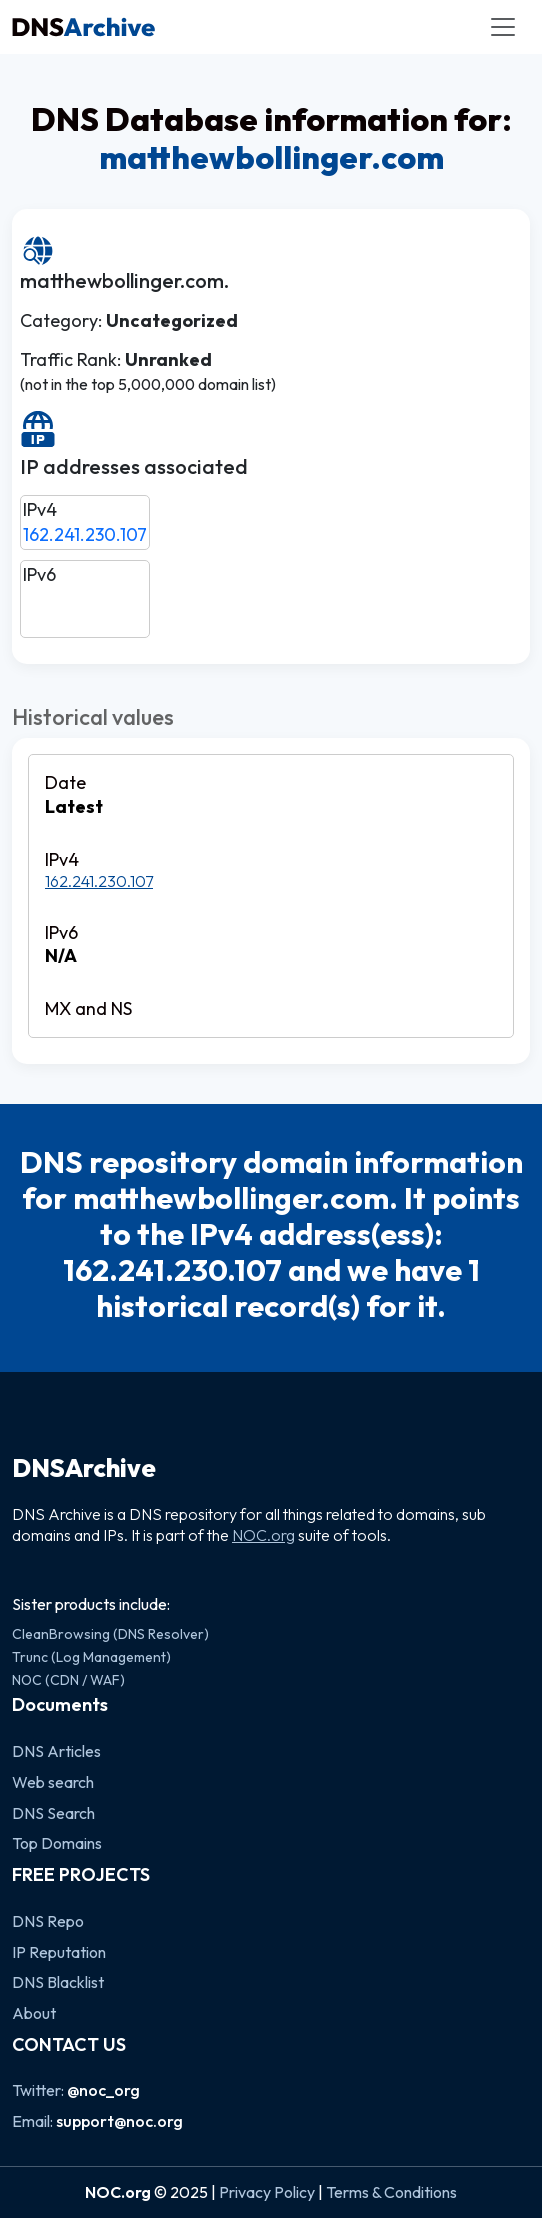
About (34, 2013)
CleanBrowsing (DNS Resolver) (110, 1634)
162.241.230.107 (85, 534)
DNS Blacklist (58, 1982)
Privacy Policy (267, 2192)
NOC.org (263, 1535)
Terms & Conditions (391, 2192)
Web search (53, 1782)
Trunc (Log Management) (91, 1657)
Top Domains (57, 1843)
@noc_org (103, 2090)
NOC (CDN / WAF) (68, 1680)
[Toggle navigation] (503, 27)
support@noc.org (119, 2121)
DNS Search (53, 1813)
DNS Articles (56, 1751)
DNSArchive (84, 1468)
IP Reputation (59, 1952)
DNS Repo (48, 1921)
